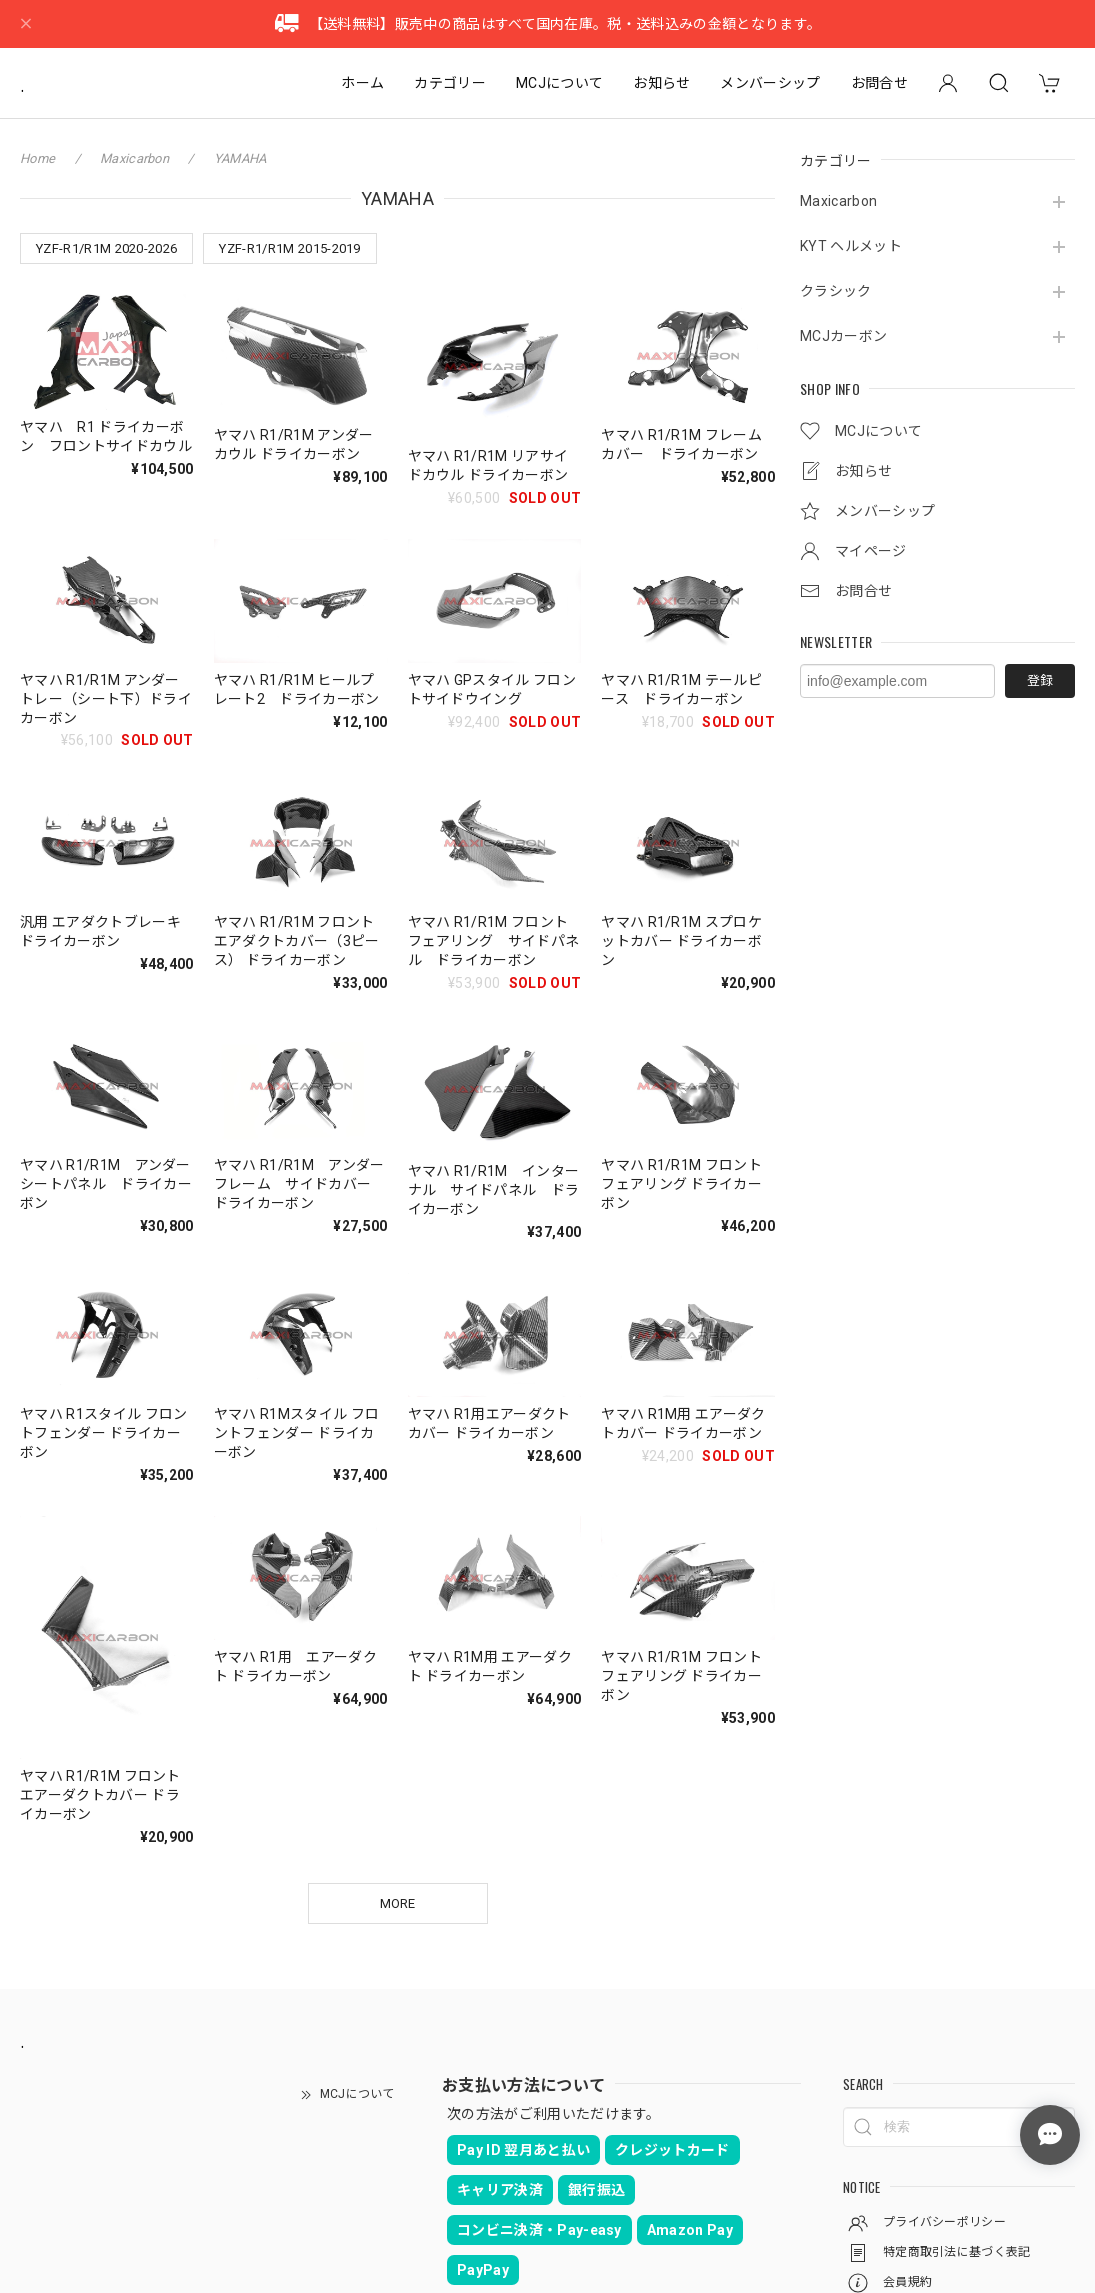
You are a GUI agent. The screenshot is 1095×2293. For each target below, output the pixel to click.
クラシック (836, 291)
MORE (397, 1903)
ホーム (362, 83)
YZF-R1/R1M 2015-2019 (289, 248)
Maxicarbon (838, 201)
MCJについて (559, 83)
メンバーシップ (770, 83)
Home (37, 158)
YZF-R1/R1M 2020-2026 (106, 248)
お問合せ (879, 83)
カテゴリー (450, 83)
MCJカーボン (843, 336)
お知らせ (661, 83)
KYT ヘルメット (851, 246)
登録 (1040, 680)
